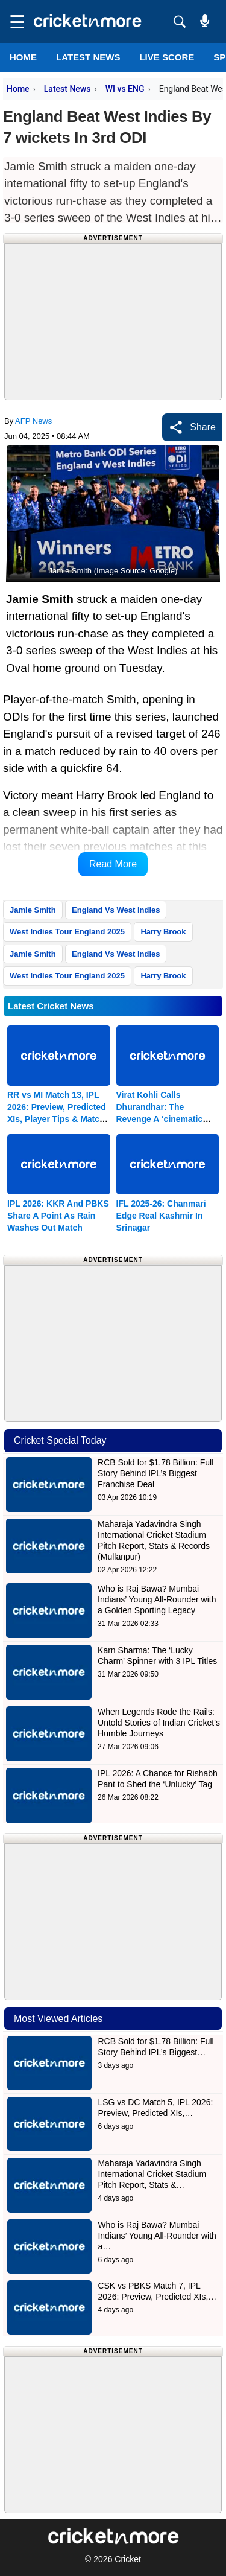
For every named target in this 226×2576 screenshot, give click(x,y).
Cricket (128, 2559)
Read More (113, 864)
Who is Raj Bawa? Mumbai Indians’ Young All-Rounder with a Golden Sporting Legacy (157, 1599)
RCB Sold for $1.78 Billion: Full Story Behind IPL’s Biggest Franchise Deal (155, 1473)
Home (23, 57)
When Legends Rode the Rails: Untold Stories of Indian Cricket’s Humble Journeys (159, 1722)
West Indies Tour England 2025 (67, 931)
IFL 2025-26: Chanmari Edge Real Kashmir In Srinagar (161, 1215)
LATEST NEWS (88, 57)
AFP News (33, 421)
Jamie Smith (33, 909)
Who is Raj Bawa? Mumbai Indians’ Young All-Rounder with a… (157, 2235)
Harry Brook (163, 931)
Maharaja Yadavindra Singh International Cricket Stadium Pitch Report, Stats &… (152, 2174)
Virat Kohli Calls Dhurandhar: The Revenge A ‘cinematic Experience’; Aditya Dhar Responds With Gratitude (167, 1119)
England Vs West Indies (116, 909)
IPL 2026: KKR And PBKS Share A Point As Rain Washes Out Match (58, 1215)
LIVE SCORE (166, 57)
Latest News (67, 89)
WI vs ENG (125, 89)
